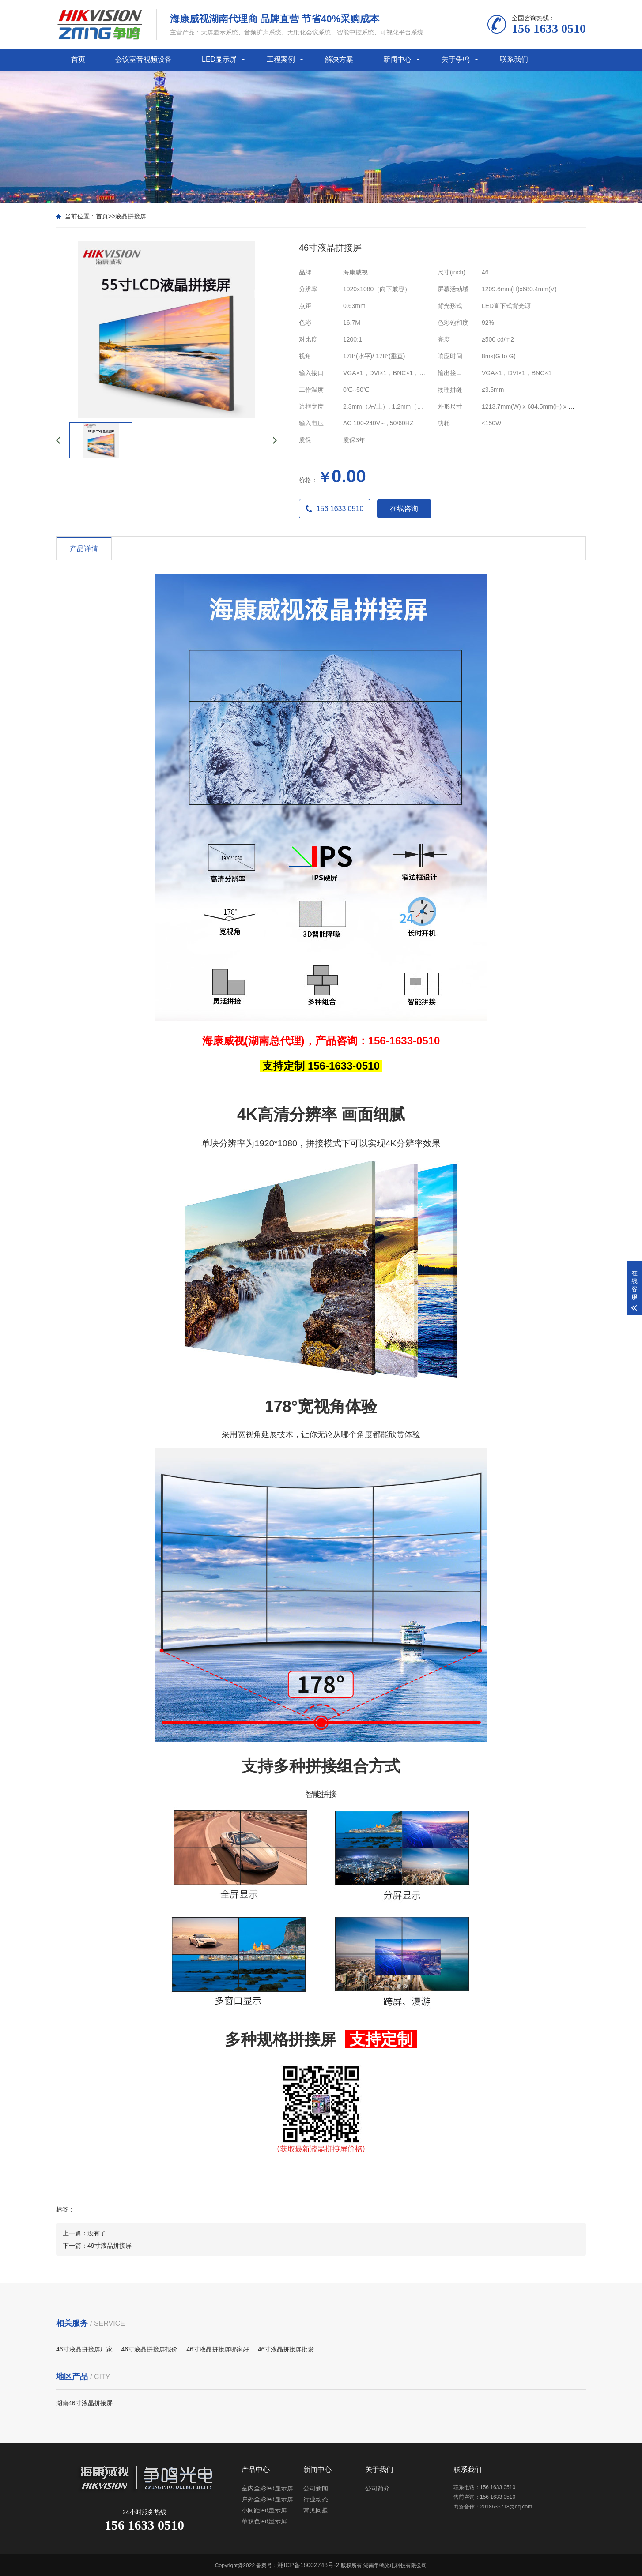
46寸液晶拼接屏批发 (286, 2349)
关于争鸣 (456, 59)
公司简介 (377, 2488)
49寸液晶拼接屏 (109, 2245)
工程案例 (281, 59)
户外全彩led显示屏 (267, 2499)
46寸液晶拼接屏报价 (149, 2349)
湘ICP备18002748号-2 (308, 2564)
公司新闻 (315, 2488)
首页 (78, 59)
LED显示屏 (219, 59)
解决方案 (339, 59)
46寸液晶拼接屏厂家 (84, 2349)
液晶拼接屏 (130, 216)
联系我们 (514, 59)
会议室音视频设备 (143, 59)
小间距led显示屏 (264, 2510)
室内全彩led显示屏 (267, 2488)
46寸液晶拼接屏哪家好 (217, 2349)
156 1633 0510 (335, 508)
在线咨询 (404, 508)
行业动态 (315, 2499)
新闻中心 (397, 59)
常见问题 (315, 2510)
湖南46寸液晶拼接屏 (84, 2403)
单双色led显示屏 (264, 2521)
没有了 (96, 2233)
